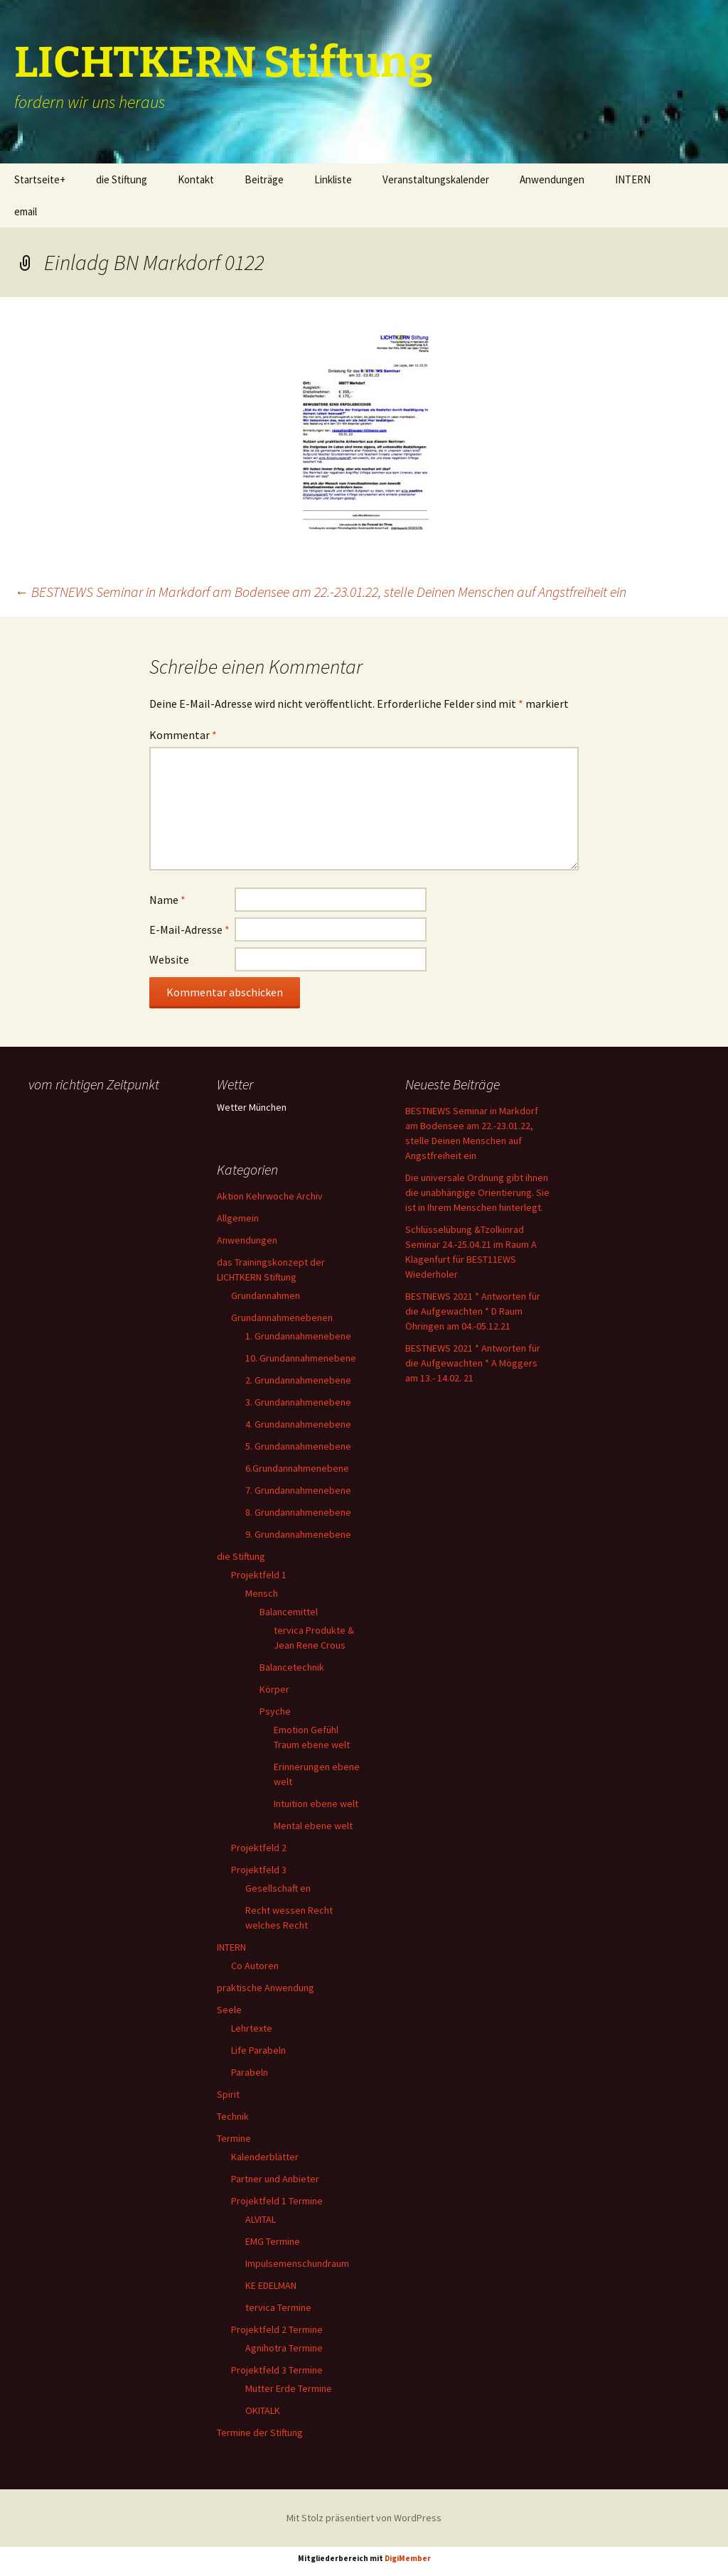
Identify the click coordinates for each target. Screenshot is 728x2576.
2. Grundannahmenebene (298, 1380)
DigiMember (408, 2558)
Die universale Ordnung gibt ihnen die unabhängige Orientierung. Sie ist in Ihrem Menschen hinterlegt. (477, 1192)
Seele (229, 2009)
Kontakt (196, 179)
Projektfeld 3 (259, 1869)
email (25, 211)
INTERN (633, 179)
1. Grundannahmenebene (298, 1336)
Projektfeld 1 (259, 1574)
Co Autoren (255, 1965)
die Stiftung (121, 179)
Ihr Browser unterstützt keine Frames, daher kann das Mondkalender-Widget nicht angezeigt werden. (101, 1153)
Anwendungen (552, 179)
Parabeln (249, 2072)
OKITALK (262, 2410)
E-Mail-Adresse (189, 929)
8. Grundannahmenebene (298, 1512)
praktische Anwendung (265, 1987)
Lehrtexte (251, 2028)
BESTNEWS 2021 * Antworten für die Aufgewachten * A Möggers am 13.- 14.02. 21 (472, 1363)
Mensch (261, 1593)
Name (167, 900)
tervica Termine (278, 2307)
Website (169, 959)
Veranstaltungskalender (435, 179)
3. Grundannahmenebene (298, 1402)
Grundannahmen (265, 1295)
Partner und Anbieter (275, 2178)
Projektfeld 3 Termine (277, 2370)
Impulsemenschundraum (297, 2263)
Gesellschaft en (278, 1888)
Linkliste (333, 179)
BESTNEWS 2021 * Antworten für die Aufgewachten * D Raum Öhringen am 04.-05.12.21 (472, 1311)
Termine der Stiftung (260, 2432)
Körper (274, 1689)
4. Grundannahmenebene (298, 1424)
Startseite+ (39, 179)
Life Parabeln (258, 2050)
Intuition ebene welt (316, 1803)
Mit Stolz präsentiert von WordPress (364, 2517)
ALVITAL (260, 2219)
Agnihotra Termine (284, 2347)
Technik (233, 2116)
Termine (234, 2138)
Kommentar (183, 735)
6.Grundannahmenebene (297, 1468)
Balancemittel (288, 1611)
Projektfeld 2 (259, 1847)
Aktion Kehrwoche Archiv (270, 1196)
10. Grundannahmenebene (300, 1358)
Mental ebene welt (313, 1825)
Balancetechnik (291, 1667)
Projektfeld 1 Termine (277, 2200)
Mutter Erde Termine (288, 2388)
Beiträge (264, 179)
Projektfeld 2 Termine (277, 2329)
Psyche (275, 1711)
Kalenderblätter (265, 2156)
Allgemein (238, 1218)
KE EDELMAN (270, 2285)
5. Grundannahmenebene (298, 1446)
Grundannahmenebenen (282, 1317)
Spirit (228, 2094)
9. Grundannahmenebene (298, 1534)
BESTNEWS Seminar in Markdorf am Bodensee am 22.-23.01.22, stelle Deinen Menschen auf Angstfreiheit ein (320, 591)
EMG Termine (272, 2241)
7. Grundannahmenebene (298, 1490)
